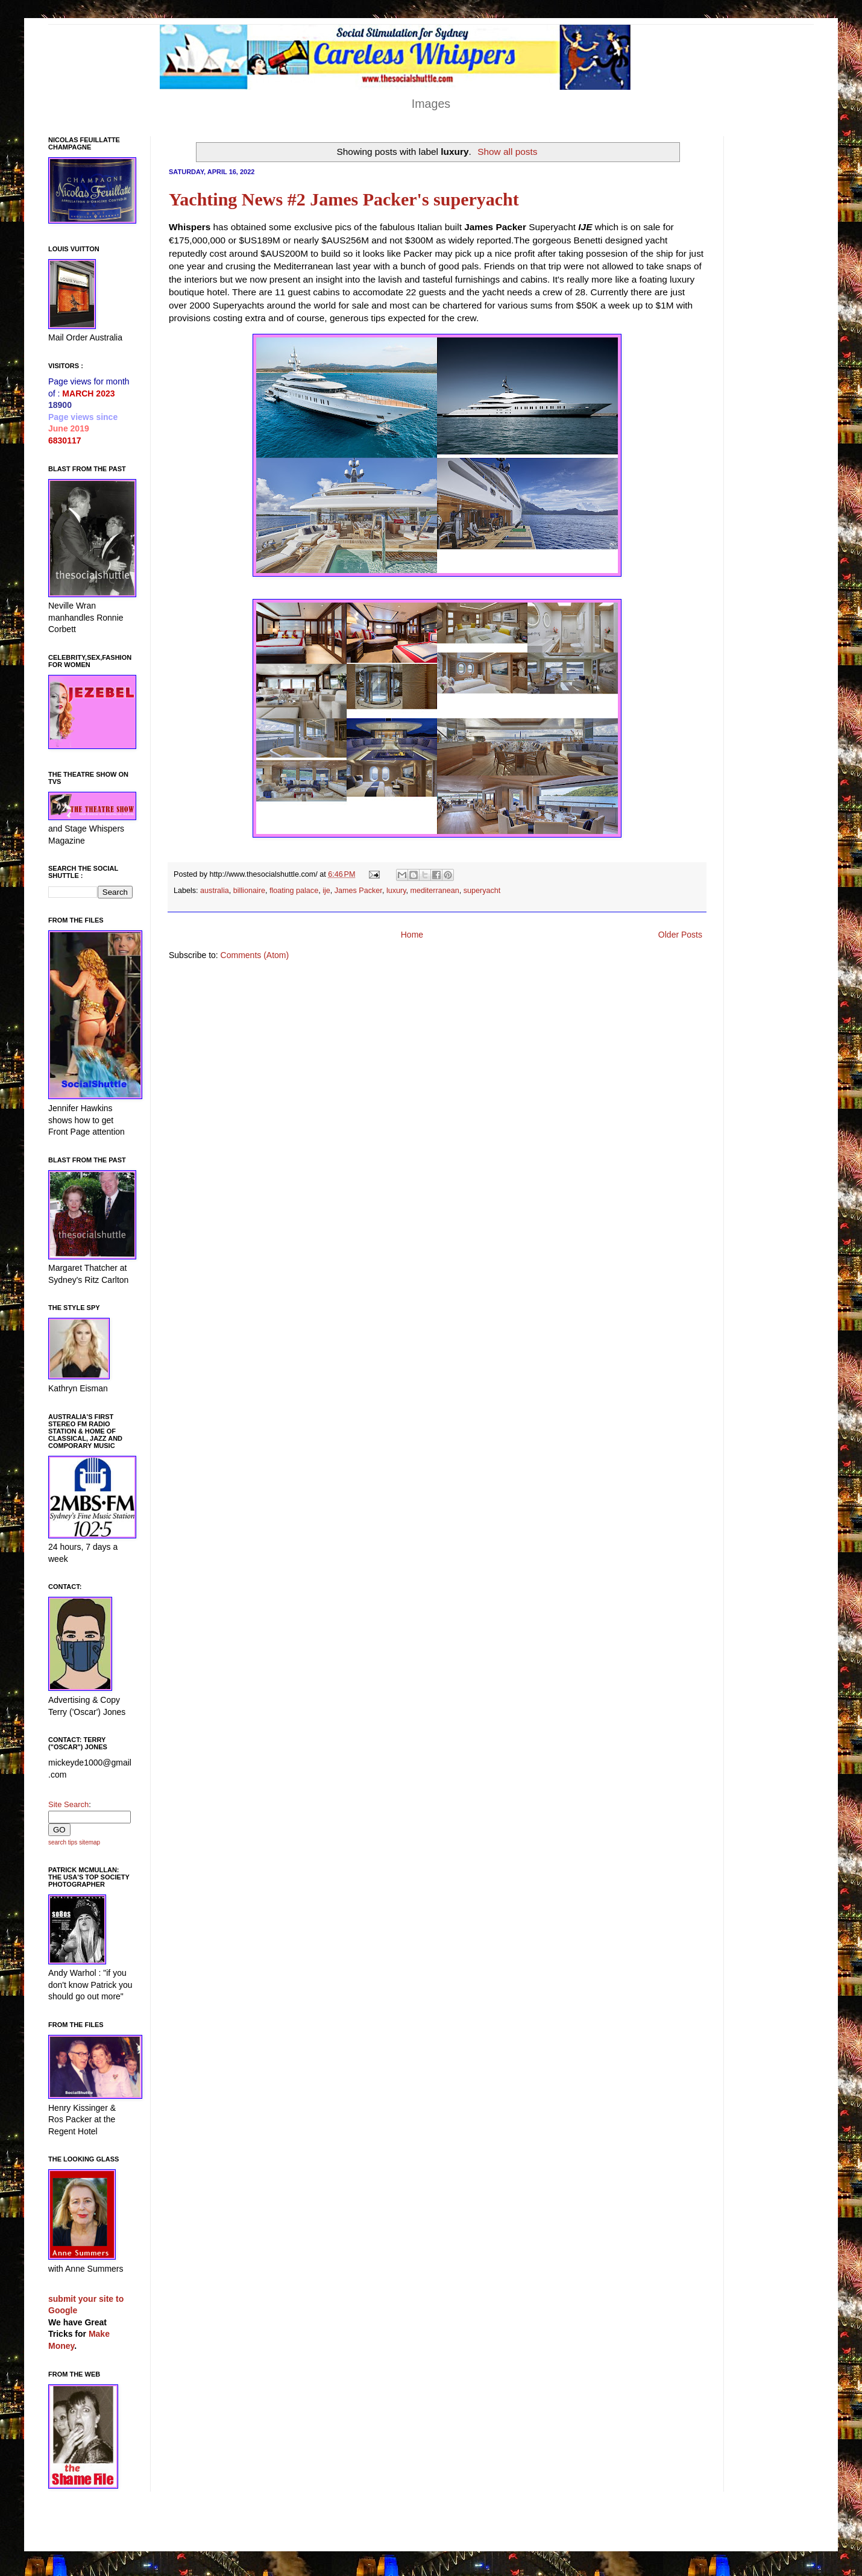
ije (326, 890)
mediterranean (435, 890)
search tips (62, 1842)
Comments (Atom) (255, 955)
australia (214, 890)
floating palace (293, 890)
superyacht (482, 890)
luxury (396, 890)
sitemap (89, 1842)
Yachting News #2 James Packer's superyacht (344, 199)
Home (412, 934)
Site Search (68, 1804)
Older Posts (680, 934)
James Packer (358, 890)
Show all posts (507, 151)
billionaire (249, 890)
